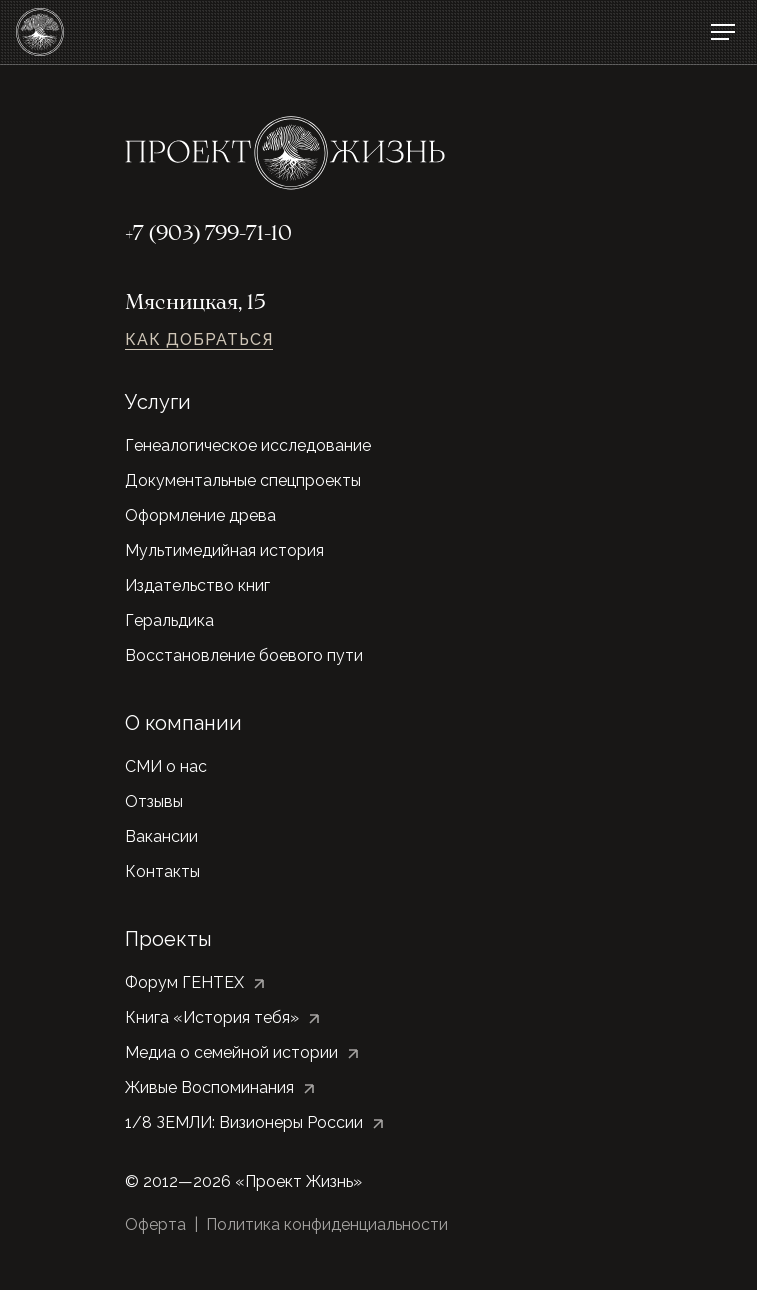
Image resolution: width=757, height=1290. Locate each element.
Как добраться (199, 339)
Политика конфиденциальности (327, 1224)
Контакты (162, 871)
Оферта (155, 1224)
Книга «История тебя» (212, 1017)
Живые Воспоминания (209, 1087)
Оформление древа (200, 515)
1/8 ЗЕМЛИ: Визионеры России (244, 1122)
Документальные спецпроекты (243, 480)
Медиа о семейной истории (231, 1052)
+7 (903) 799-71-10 (208, 234)
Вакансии (161, 836)
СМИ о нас (166, 766)
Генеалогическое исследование (248, 445)
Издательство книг (197, 585)
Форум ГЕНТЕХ (184, 982)
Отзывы (154, 801)
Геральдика (169, 620)
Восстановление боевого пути (244, 655)
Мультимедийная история (224, 550)
